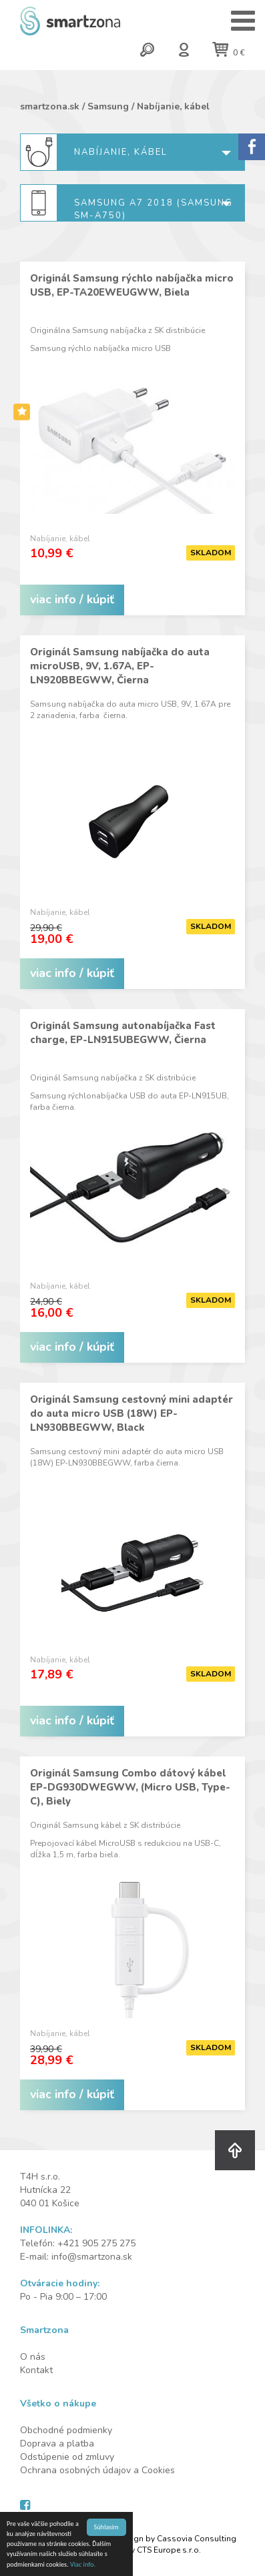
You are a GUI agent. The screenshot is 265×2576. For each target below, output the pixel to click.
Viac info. (82, 2565)
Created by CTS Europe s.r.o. (148, 2550)
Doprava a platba (57, 2443)
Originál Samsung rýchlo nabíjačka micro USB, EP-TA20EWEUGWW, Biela (132, 285)
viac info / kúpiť (72, 599)
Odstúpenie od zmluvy (67, 2457)
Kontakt (36, 2370)
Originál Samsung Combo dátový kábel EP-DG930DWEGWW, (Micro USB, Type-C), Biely (130, 1787)
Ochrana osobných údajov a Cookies (97, 2470)
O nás (32, 2356)
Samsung (108, 106)
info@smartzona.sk (91, 2256)
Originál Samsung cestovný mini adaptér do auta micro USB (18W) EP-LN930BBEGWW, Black (131, 1413)
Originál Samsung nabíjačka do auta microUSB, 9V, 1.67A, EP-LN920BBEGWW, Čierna (120, 666)
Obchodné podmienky (66, 2430)
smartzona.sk (49, 106)
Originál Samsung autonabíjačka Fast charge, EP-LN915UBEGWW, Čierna (123, 1032)
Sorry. (251, 146)
